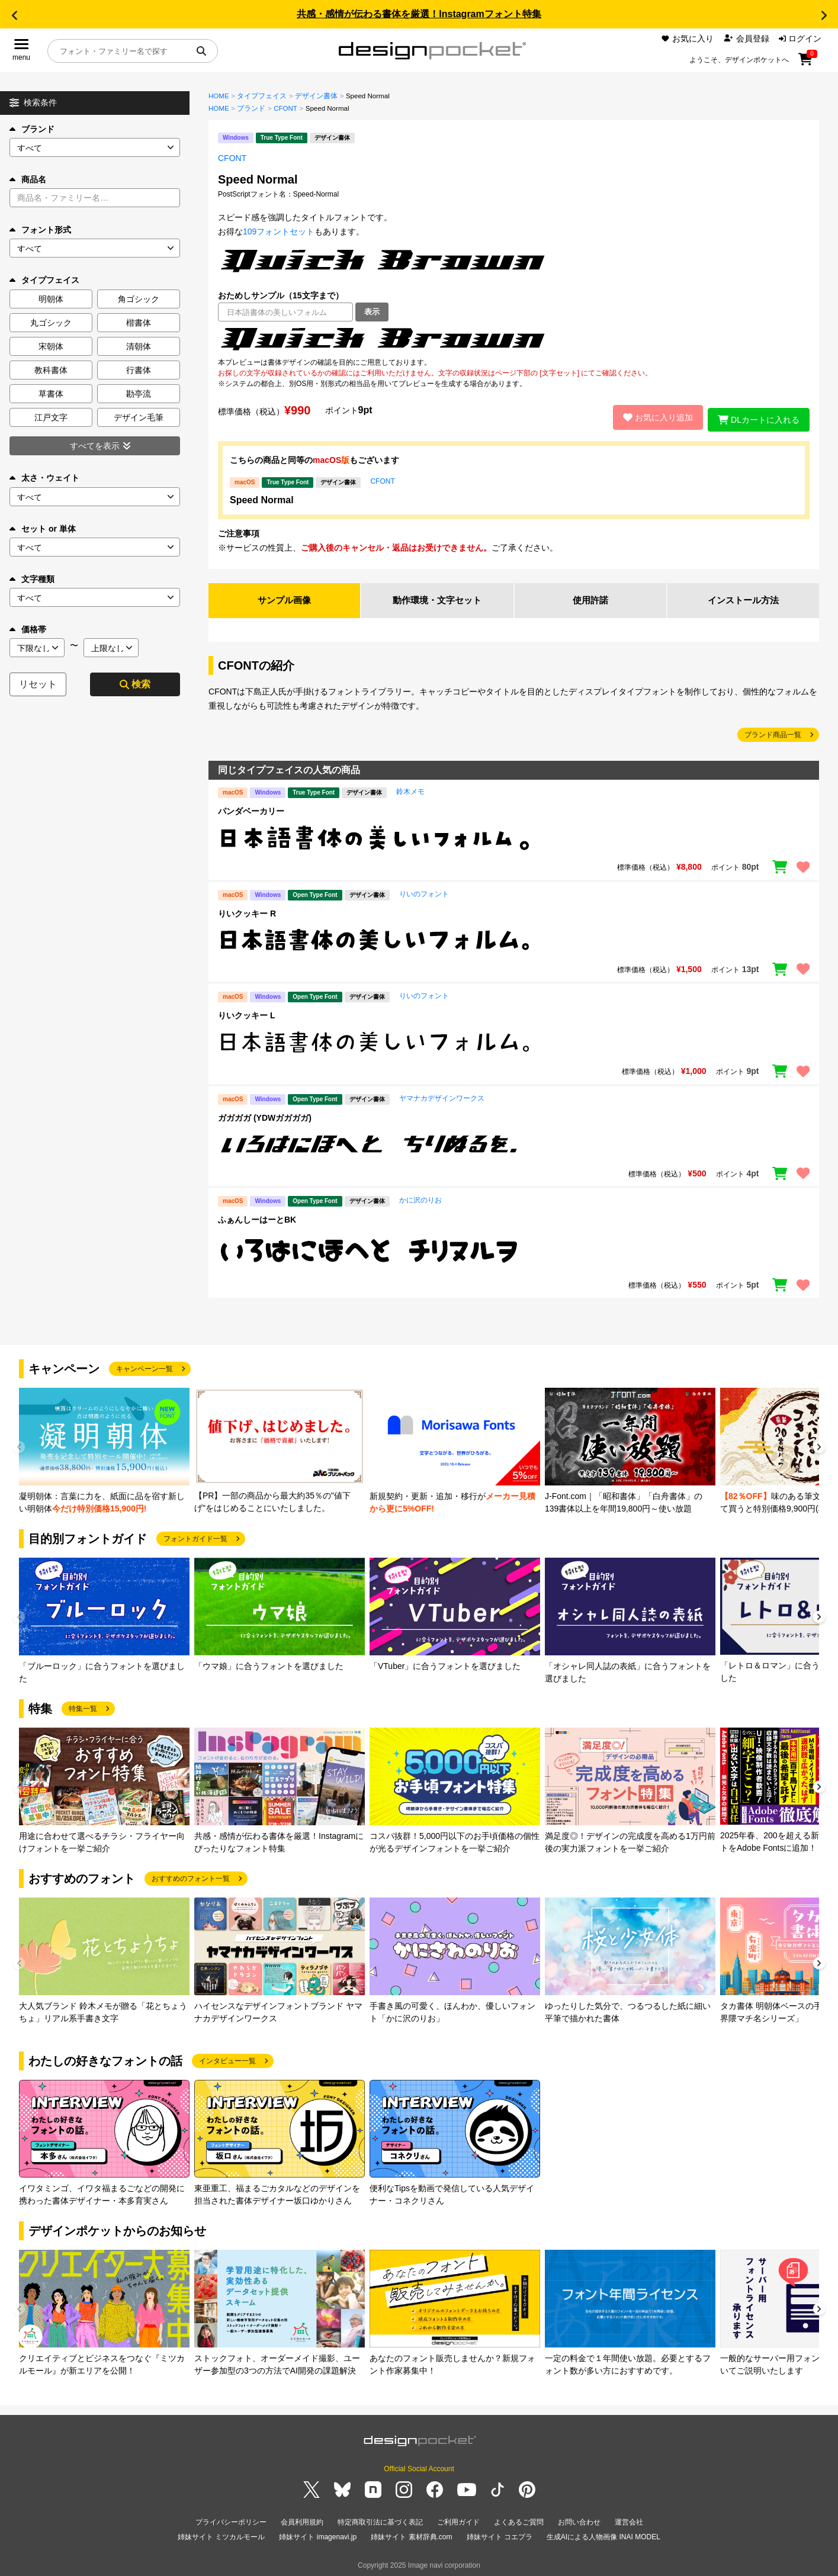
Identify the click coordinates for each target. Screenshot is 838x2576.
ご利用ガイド (458, 2520)
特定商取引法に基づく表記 (380, 2520)
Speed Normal (262, 496)
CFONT (285, 108)
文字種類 (31, 579)
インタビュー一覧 (227, 2058)
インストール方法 (743, 598)
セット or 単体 (42, 528)
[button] (14, 15)
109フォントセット (278, 231)
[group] (104, 1448)
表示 (372, 311)
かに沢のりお (420, 1198)
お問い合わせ (579, 2520)
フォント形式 (40, 229)
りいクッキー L (246, 1013)
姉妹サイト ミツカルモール (221, 2534)
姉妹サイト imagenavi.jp (318, 2534)
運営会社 (629, 2520)
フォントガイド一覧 (195, 1536)
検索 (135, 684)
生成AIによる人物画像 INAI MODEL (603, 2534)
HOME (218, 95)
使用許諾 (590, 598)
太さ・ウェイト (44, 478)
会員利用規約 (302, 2520)
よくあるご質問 (519, 2520)
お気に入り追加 (653, 415)
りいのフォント (424, 891)
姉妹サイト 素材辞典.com (411, 2534)
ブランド (31, 129)
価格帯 (27, 629)
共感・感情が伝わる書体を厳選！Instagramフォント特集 (419, 14)
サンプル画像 (284, 598)
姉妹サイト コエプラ (499, 2534)
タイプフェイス (262, 95)
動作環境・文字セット (437, 598)
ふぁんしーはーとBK (257, 1217)
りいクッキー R (247, 911)
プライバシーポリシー (231, 2520)
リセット (38, 684)
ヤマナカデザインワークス (441, 1096)
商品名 (27, 179)
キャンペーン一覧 (144, 1366)
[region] (514, 339)
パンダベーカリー (251, 808)
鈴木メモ (410, 789)
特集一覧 (83, 1706)
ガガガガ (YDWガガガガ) (265, 1115)
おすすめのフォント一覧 (191, 1876)
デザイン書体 (316, 95)
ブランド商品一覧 (772, 732)
